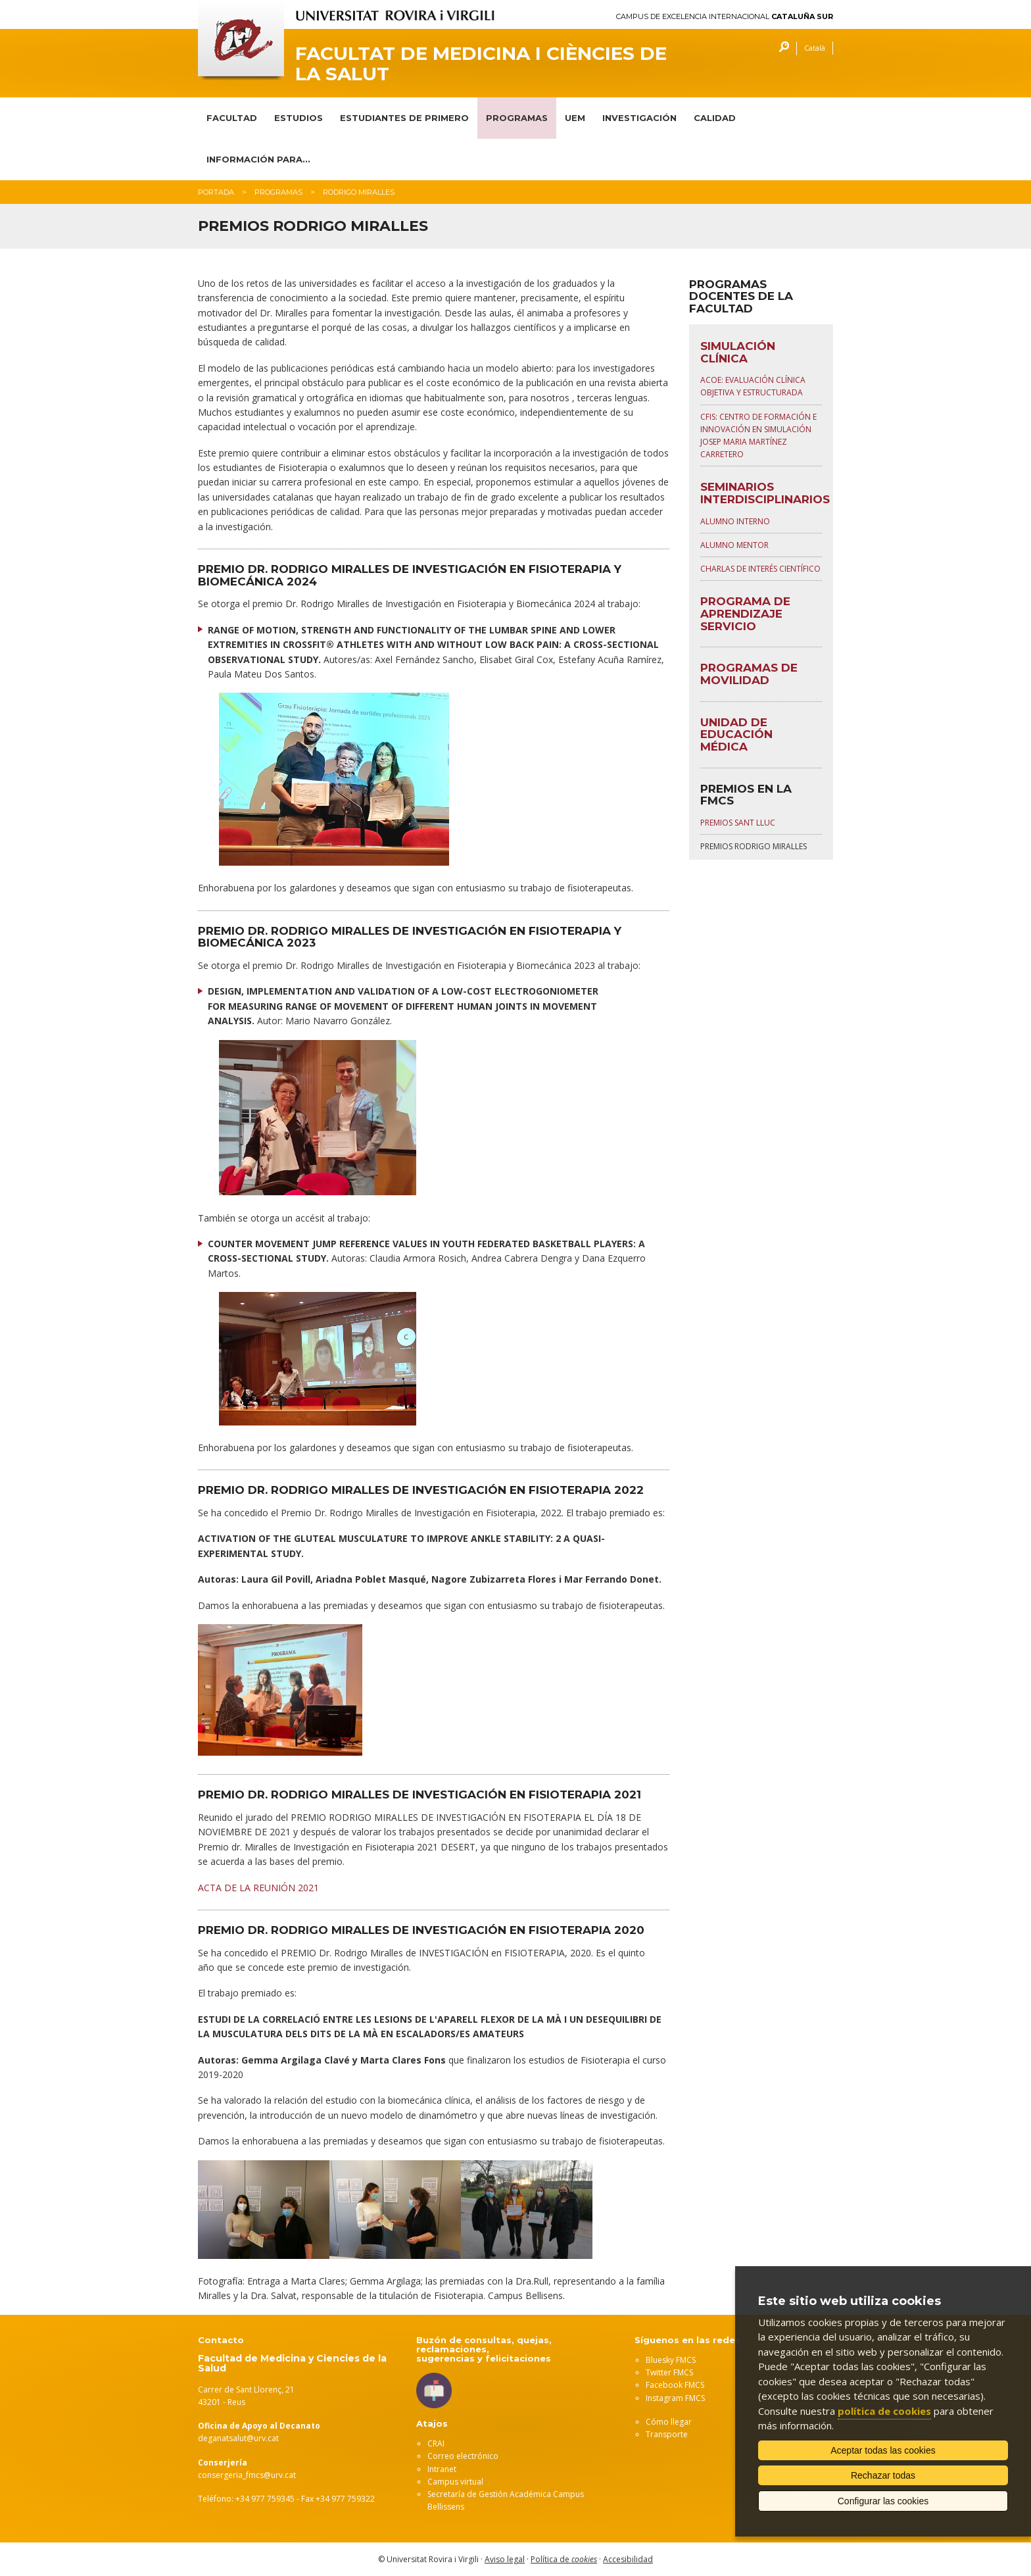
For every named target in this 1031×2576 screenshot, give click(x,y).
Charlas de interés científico (760, 568)
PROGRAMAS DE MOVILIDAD (749, 674)
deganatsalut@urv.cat (238, 2438)
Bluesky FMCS (671, 2359)
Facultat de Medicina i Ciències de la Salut (481, 63)
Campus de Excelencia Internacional (724, 16)
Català (814, 48)
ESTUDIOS (298, 117)
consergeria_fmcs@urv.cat (247, 2475)
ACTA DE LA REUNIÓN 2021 (258, 1887)
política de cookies (884, 2410)
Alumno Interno (735, 521)
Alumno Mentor (734, 545)
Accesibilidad (628, 2559)
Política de (564, 2559)
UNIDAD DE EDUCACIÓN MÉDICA (736, 734)
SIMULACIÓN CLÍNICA (737, 352)
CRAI (435, 2443)
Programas (278, 192)
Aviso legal (505, 2559)
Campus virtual (455, 2481)
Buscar (781, 48)
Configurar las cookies (883, 2501)
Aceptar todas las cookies (883, 2450)
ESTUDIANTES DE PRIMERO (404, 117)
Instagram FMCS (675, 2398)
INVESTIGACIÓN (639, 117)
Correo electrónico (462, 2456)
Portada (216, 192)
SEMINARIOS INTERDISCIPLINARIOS (765, 493)
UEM (575, 117)
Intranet (441, 2469)
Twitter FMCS (669, 2372)
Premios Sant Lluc (737, 822)
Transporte (667, 2434)
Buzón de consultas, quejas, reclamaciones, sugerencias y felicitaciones (484, 2349)
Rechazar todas (883, 2475)
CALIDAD (715, 117)
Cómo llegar (669, 2421)
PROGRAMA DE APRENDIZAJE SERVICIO (745, 613)
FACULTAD (231, 117)
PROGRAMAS (517, 117)
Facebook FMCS (675, 2384)
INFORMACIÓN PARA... (258, 159)
